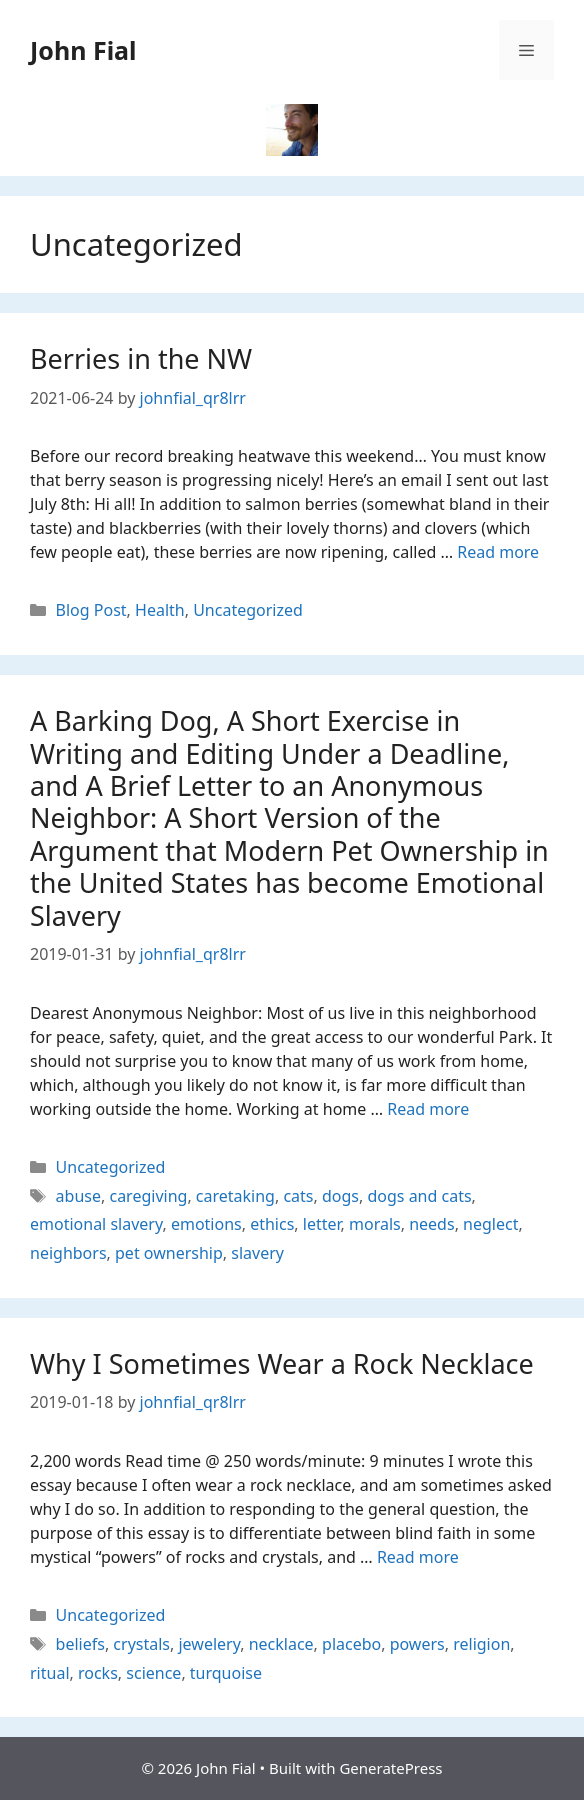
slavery (257, 1253)
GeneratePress (390, 1768)
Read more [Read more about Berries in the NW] (498, 552)
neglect (490, 1224)
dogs (340, 1196)
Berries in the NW (141, 358)
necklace (281, 1644)
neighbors (68, 1253)
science (153, 1673)
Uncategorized (248, 610)
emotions (206, 1224)
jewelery (209, 1644)
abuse (78, 1196)
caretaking (235, 1196)
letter (322, 1224)
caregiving (148, 1196)
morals (375, 1224)
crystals (141, 1644)
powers (417, 1644)
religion (481, 1644)
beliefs (80, 1644)
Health (160, 610)
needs (431, 1224)
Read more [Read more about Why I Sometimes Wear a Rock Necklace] (418, 1557)
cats (298, 1196)
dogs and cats (419, 1196)
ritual (50, 1673)
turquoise (226, 1673)
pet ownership (169, 1253)
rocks (98, 1673)
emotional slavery (96, 1224)
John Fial (83, 50)
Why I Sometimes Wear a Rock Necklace (282, 1363)
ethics (272, 1224)
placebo (351, 1644)
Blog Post (91, 610)
